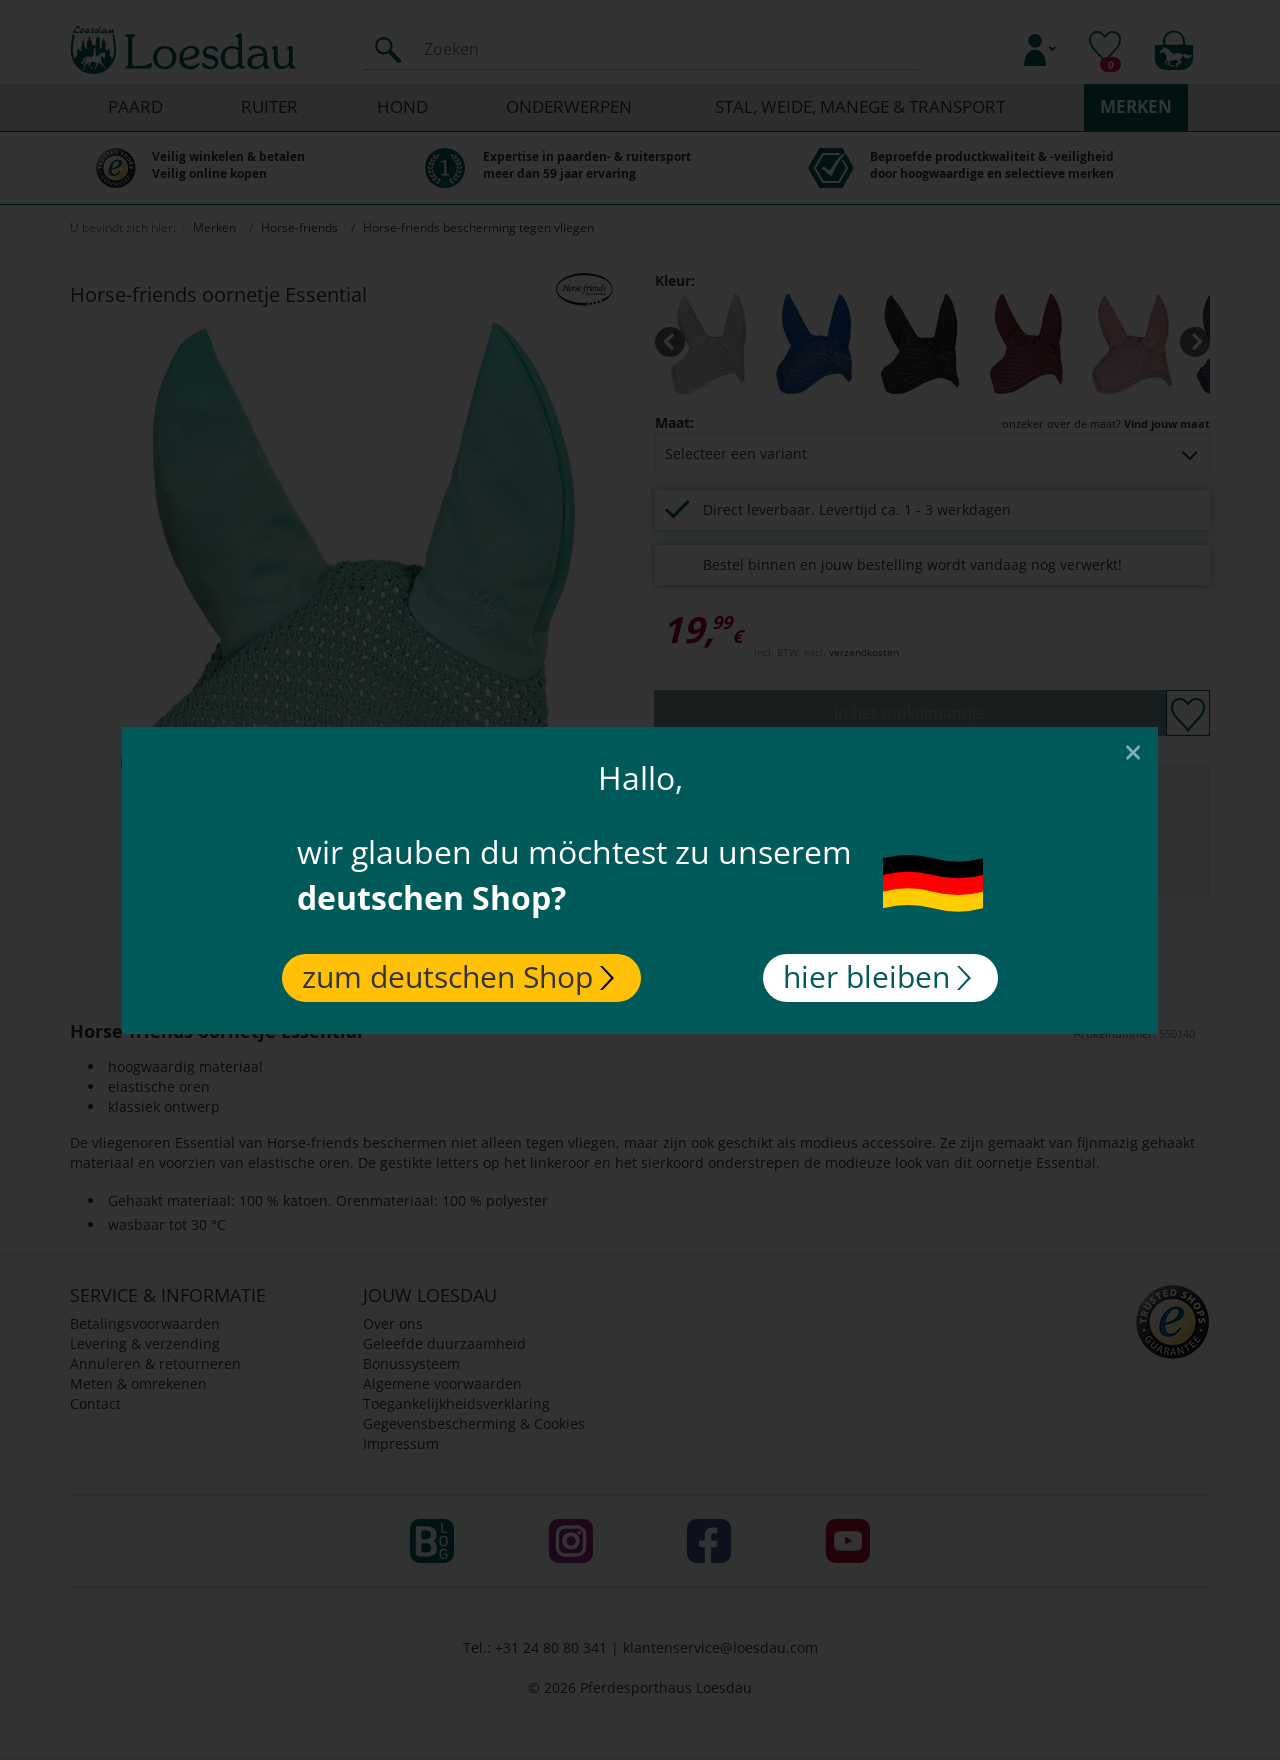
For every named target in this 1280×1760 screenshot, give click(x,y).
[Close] (1133, 751)
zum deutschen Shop (458, 976)
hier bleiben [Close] (877, 976)
